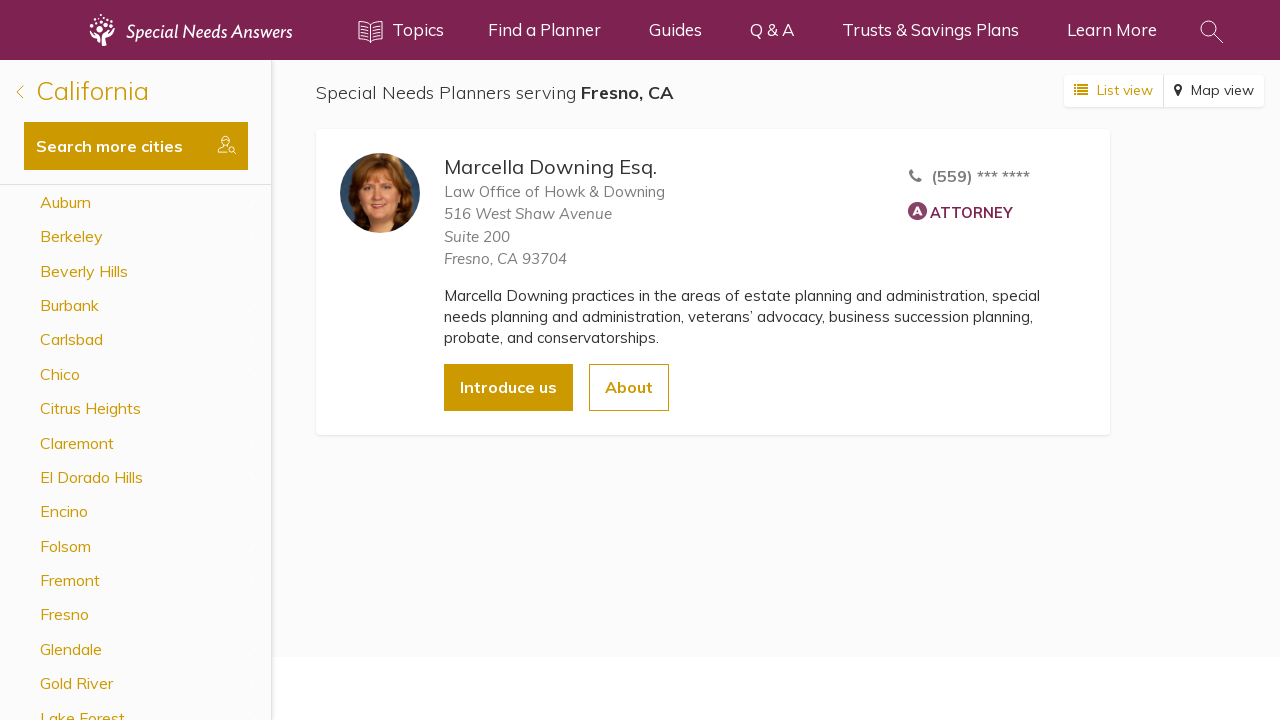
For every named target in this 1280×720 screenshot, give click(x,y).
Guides (675, 29)
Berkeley (71, 236)
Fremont (70, 580)
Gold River (76, 683)
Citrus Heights (90, 408)
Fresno (64, 614)
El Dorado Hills (91, 477)
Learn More (1112, 29)
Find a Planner (544, 29)
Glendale (71, 649)
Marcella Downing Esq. (550, 166)
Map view (1214, 90)
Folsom (65, 546)
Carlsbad (71, 339)
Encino (64, 511)
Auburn (65, 202)
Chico (60, 374)
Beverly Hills (84, 271)
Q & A (772, 29)
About (629, 387)
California (82, 90)
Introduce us (508, 387)
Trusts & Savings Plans (930, 29)
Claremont (77, 443)
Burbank (69, 305)
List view (1113, 90)
